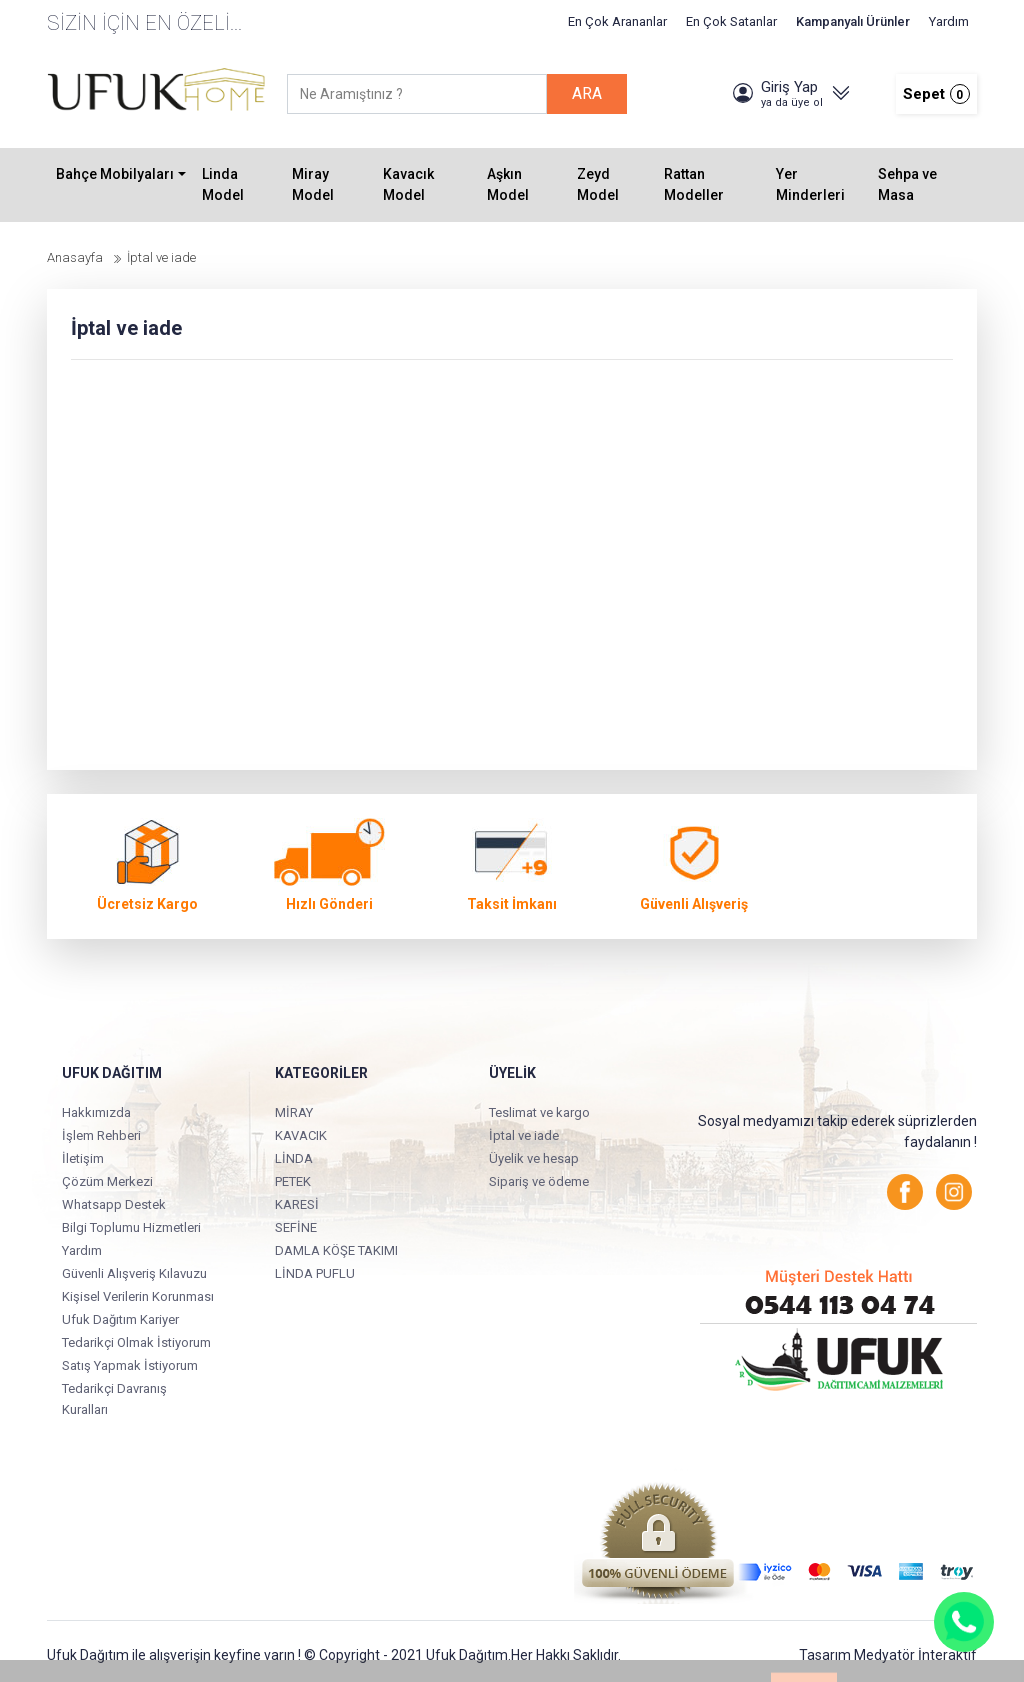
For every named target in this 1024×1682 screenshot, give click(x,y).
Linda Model (223, 184)
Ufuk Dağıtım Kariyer (120, 1319)
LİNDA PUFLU (315, 1273)
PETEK (293, 1181)
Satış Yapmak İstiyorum (130, 1365)
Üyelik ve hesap (534, 1158)
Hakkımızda (96, 1112)
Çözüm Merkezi (107, 1181)
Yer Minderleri (810, 184)
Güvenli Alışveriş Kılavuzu (134, 1273)
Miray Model (313, 184)
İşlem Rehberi (101, 1135)
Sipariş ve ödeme (539, 1181)
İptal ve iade (524, 1135)
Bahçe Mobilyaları (115, 174)
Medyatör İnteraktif (915, 1655)
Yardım (949, 21)
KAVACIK (301, 1135)
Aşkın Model (508, 184)
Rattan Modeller (694, 184)
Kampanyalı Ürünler (853, 21)
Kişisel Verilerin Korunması (138, 1296)
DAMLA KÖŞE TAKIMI (336, 1250)
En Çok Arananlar (617, 21)
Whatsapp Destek (114, 1204)
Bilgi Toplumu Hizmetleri (131, 1227)
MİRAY (294, 1112)
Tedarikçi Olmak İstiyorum (136, 1342)
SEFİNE (296, 1227)
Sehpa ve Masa (907, 184)
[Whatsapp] (964, 1622)
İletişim (83, 1158)
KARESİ (297, 1204)
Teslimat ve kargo (539, 1112)
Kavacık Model (408, 184)
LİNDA (294, 1158)
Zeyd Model (598, 184)
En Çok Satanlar (731, 21)
